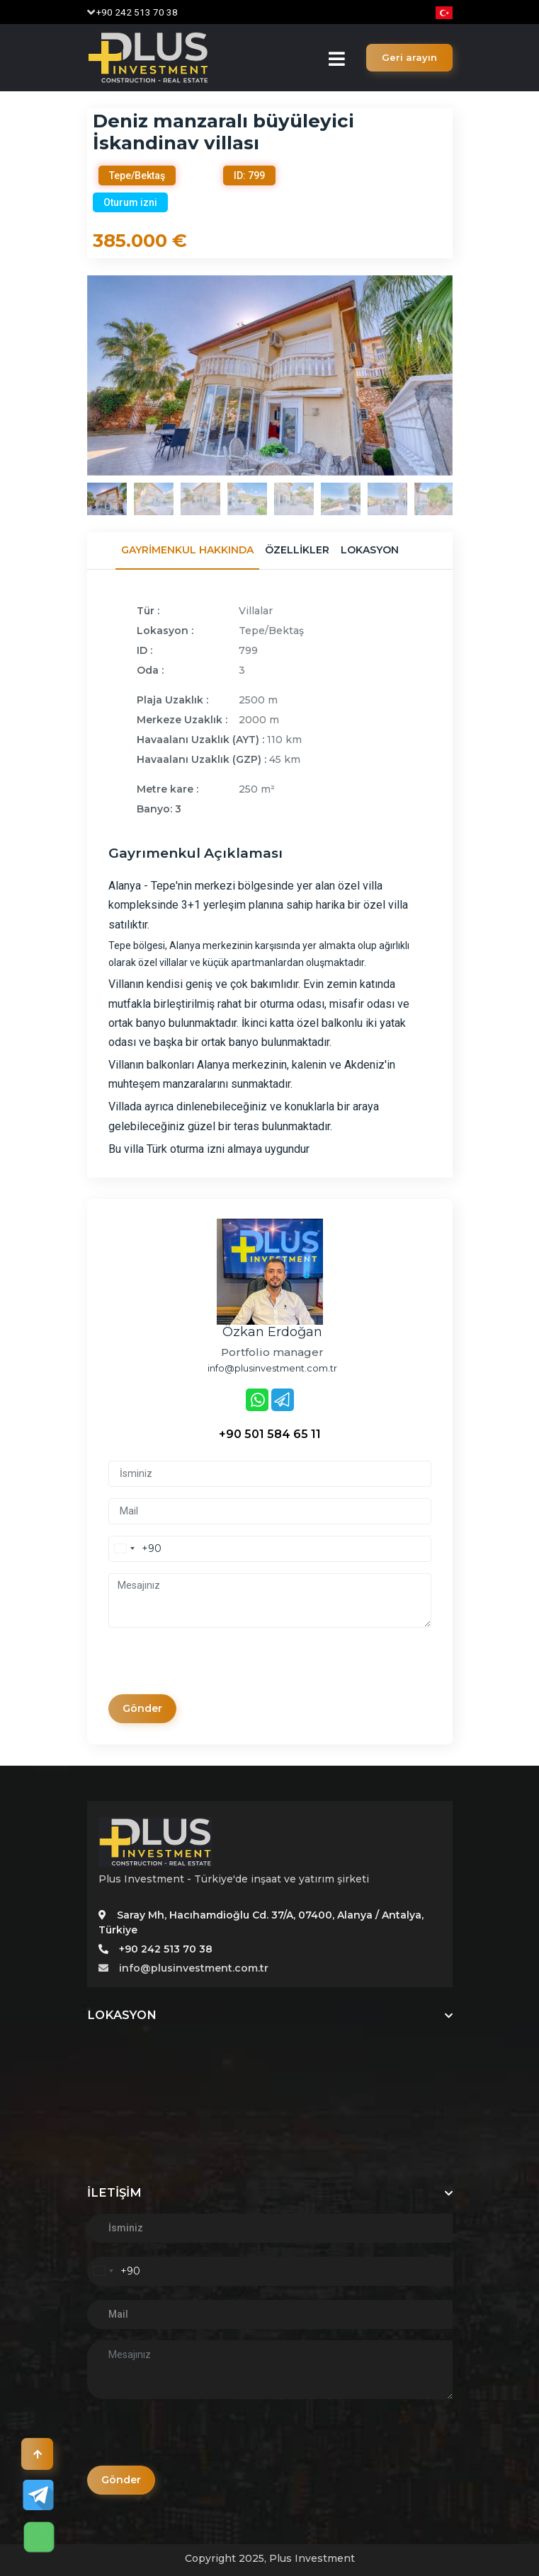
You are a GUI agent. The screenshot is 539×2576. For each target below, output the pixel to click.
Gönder (142, 1708)
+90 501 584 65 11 (270, 1434)
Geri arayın (409, 57)
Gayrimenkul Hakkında (187, 550)
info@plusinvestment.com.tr (183, 1968)
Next (463, 375)
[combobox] (135, 1548)
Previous (76, 375)
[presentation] (216, 1666)
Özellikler (297, 550)
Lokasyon (370, 550)
